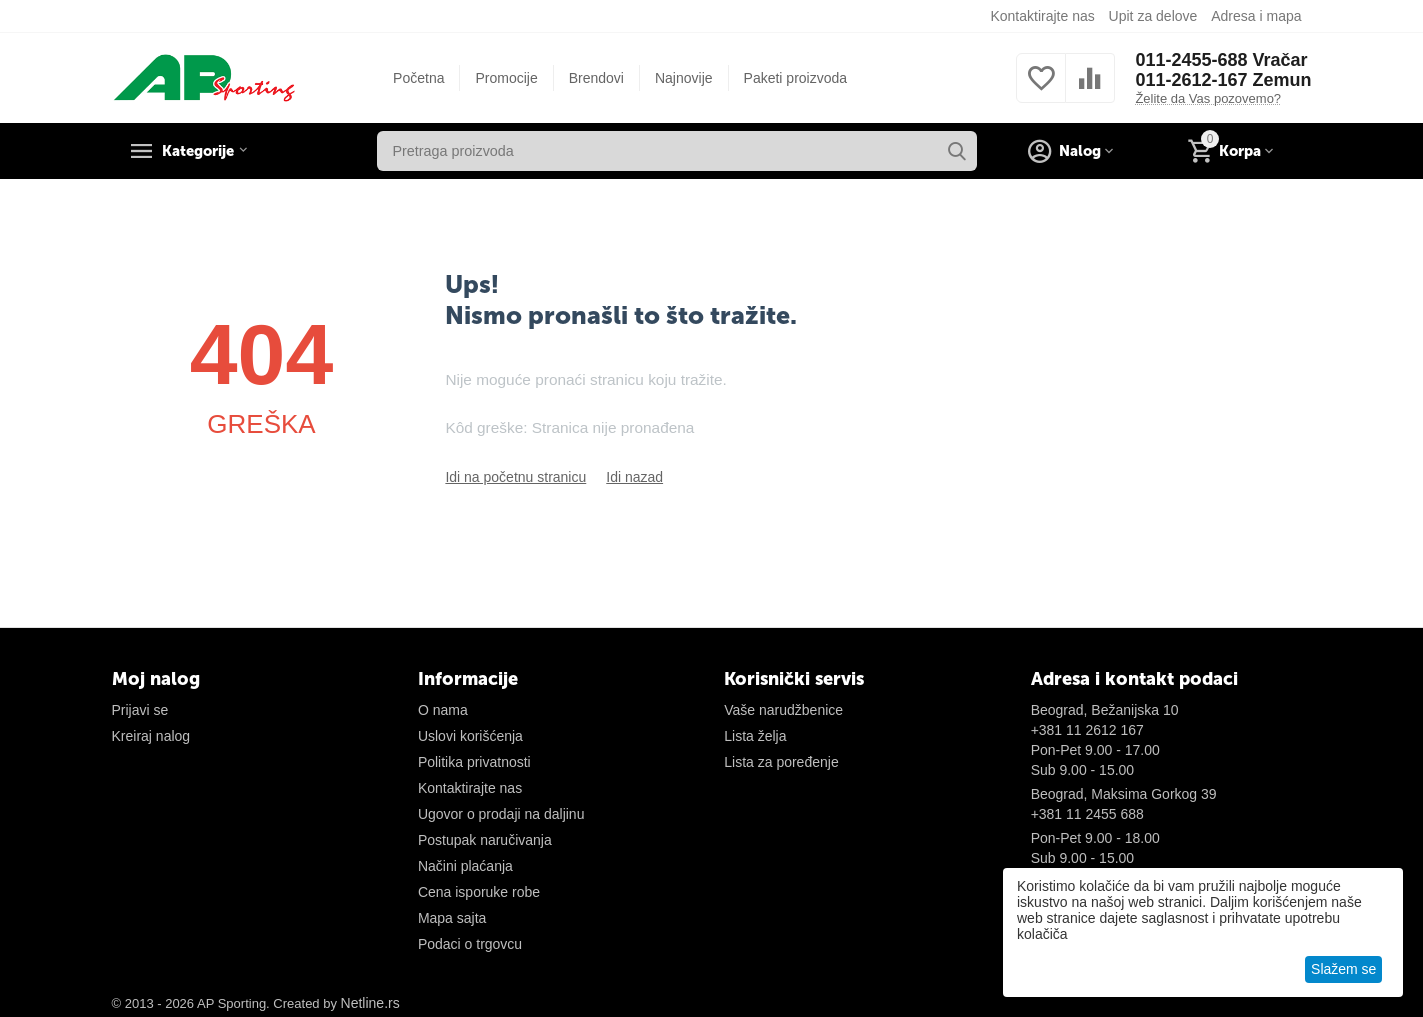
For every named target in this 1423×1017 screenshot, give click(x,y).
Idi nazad (634, 477)
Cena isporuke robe (479, 892)
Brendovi (596, 78)
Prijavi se (140, 710)
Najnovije (684, 78)
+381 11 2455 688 (1087, 814)
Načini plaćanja (465, 866)
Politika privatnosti (474, 762)
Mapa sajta (452, 918)
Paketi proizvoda (796, 78)
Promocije (506, 78)
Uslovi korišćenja (470, 736)
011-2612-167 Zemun (1223, 80)
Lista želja (755, 736)
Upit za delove (1153, 16)
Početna (418, 78)
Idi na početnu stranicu (515, 477)
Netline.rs (370, 1003)
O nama (443, 710)
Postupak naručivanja (485, 840)
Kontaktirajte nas (1042, 16)
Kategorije (207, 151)
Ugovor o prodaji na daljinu (501, 814)
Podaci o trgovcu (470, 944)
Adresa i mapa (1256, 16)
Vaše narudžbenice (783, 710)
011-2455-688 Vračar (1221, 60)
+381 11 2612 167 (1087, 730)
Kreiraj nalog (151, 736)
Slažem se (1343, 969)
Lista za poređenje (781, 762)
